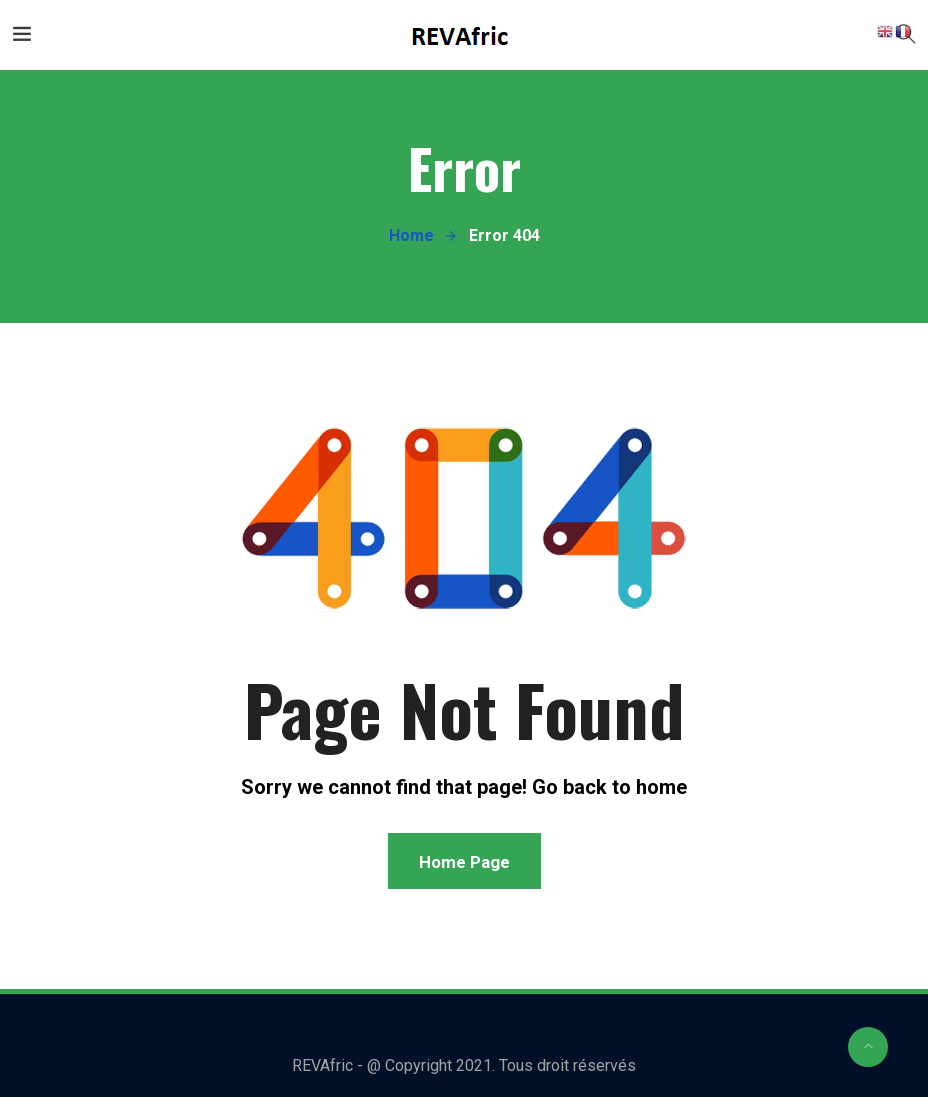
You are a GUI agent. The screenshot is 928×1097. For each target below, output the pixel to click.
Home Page (464, 862)
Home (411, 235)
